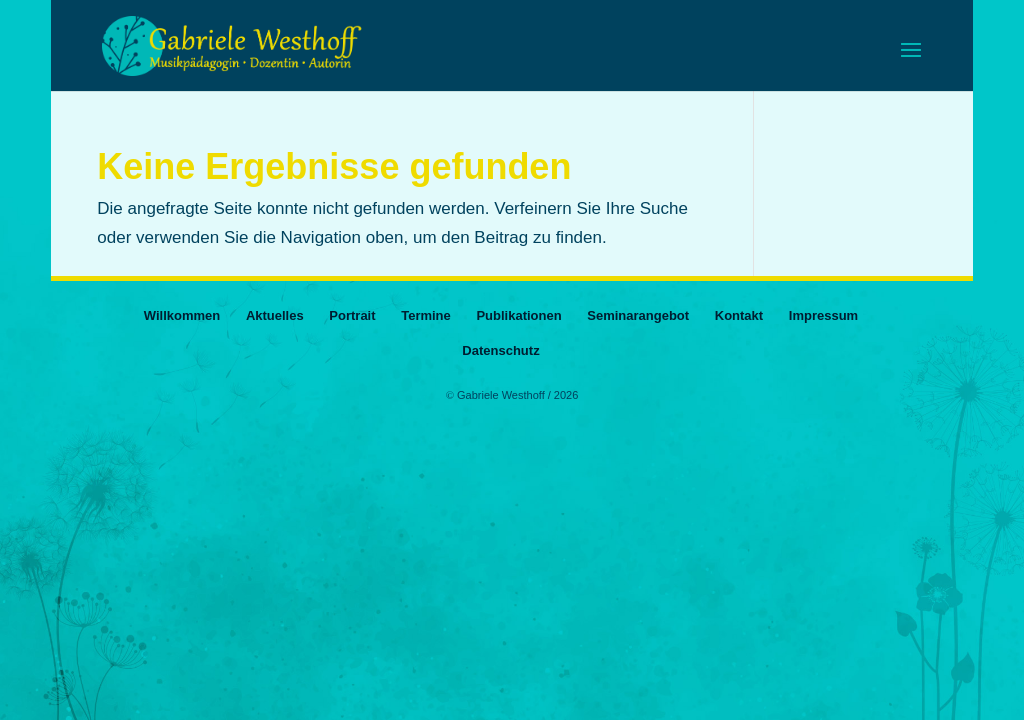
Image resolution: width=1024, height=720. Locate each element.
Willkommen (182, 315)
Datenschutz (500, 350)
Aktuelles (275, 315)
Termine (426, 315)
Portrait (352, 315)
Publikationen (518, 315)
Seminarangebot (638, 315)
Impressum (823, 315)
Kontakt (739, 315)
